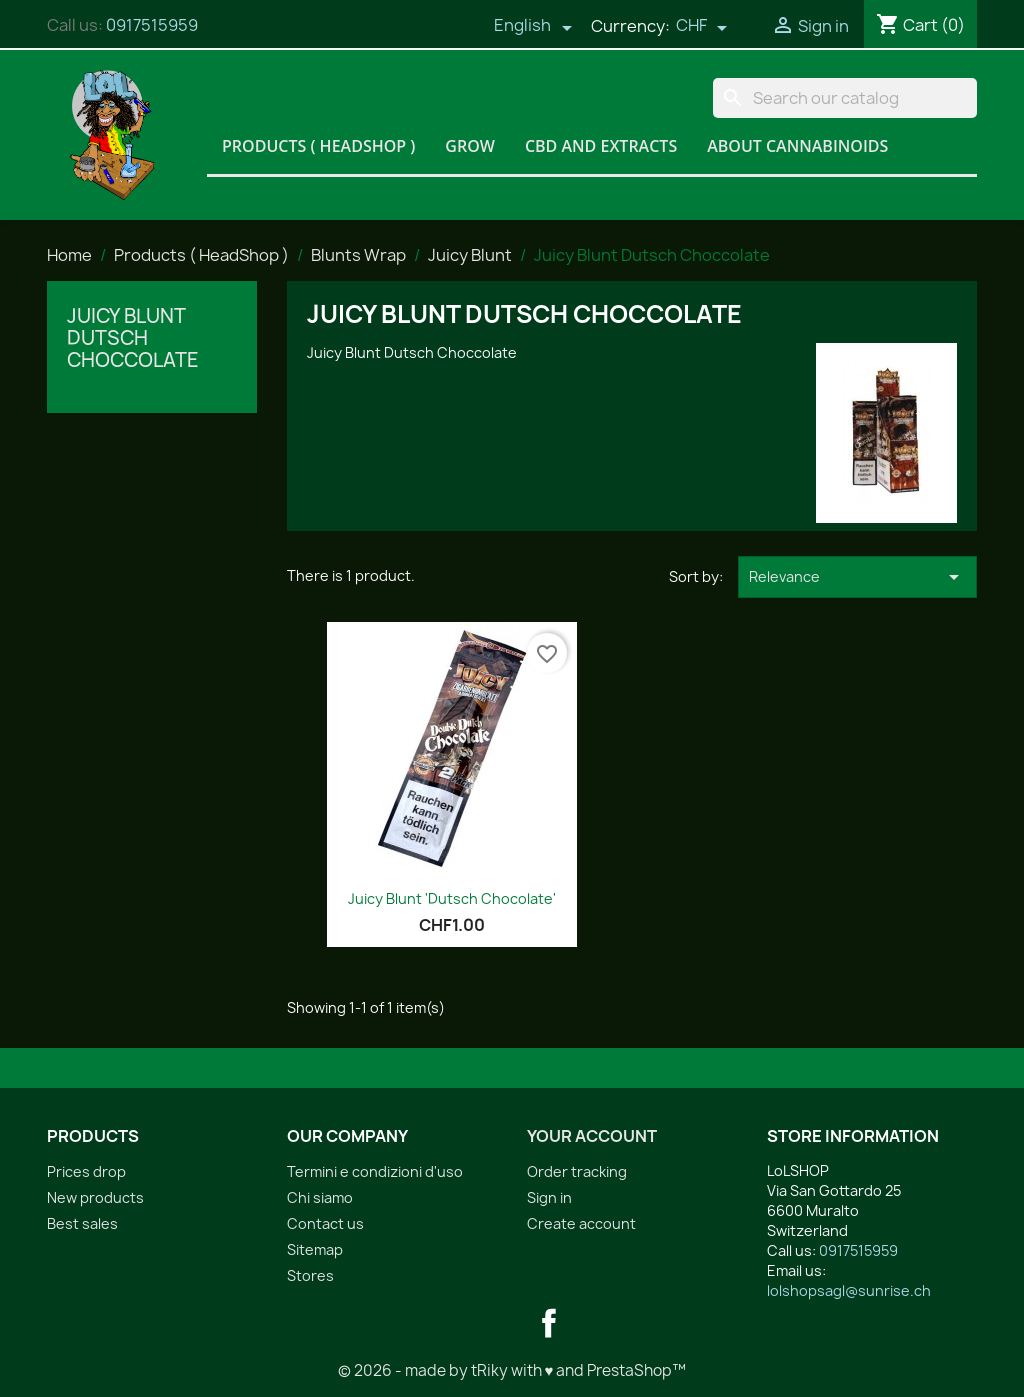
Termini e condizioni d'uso (375, 1171)
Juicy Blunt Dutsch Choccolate (133, 338)
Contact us (325, 1223)
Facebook (549, 1323)
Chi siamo (320, 1197)
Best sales (82, 1223)
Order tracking (577, 1171)
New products (95, 1197)
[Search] (845, 98)
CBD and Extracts (601, 146)
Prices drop (86, 1171)
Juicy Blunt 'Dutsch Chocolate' (452, 898)
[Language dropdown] (533, 27)
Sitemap (315, 1249)
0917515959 (152, 25)
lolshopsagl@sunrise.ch (849, 1290)
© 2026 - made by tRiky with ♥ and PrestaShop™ (512, 1370)
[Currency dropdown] (702, 27)
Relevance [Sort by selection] (857, 577)
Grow (470, 146)
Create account (581, 1223)
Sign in (549, 1197)
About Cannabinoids (797, 146)
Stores (310, 1275)
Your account (592, 1136)
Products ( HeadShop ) (318, 146)
